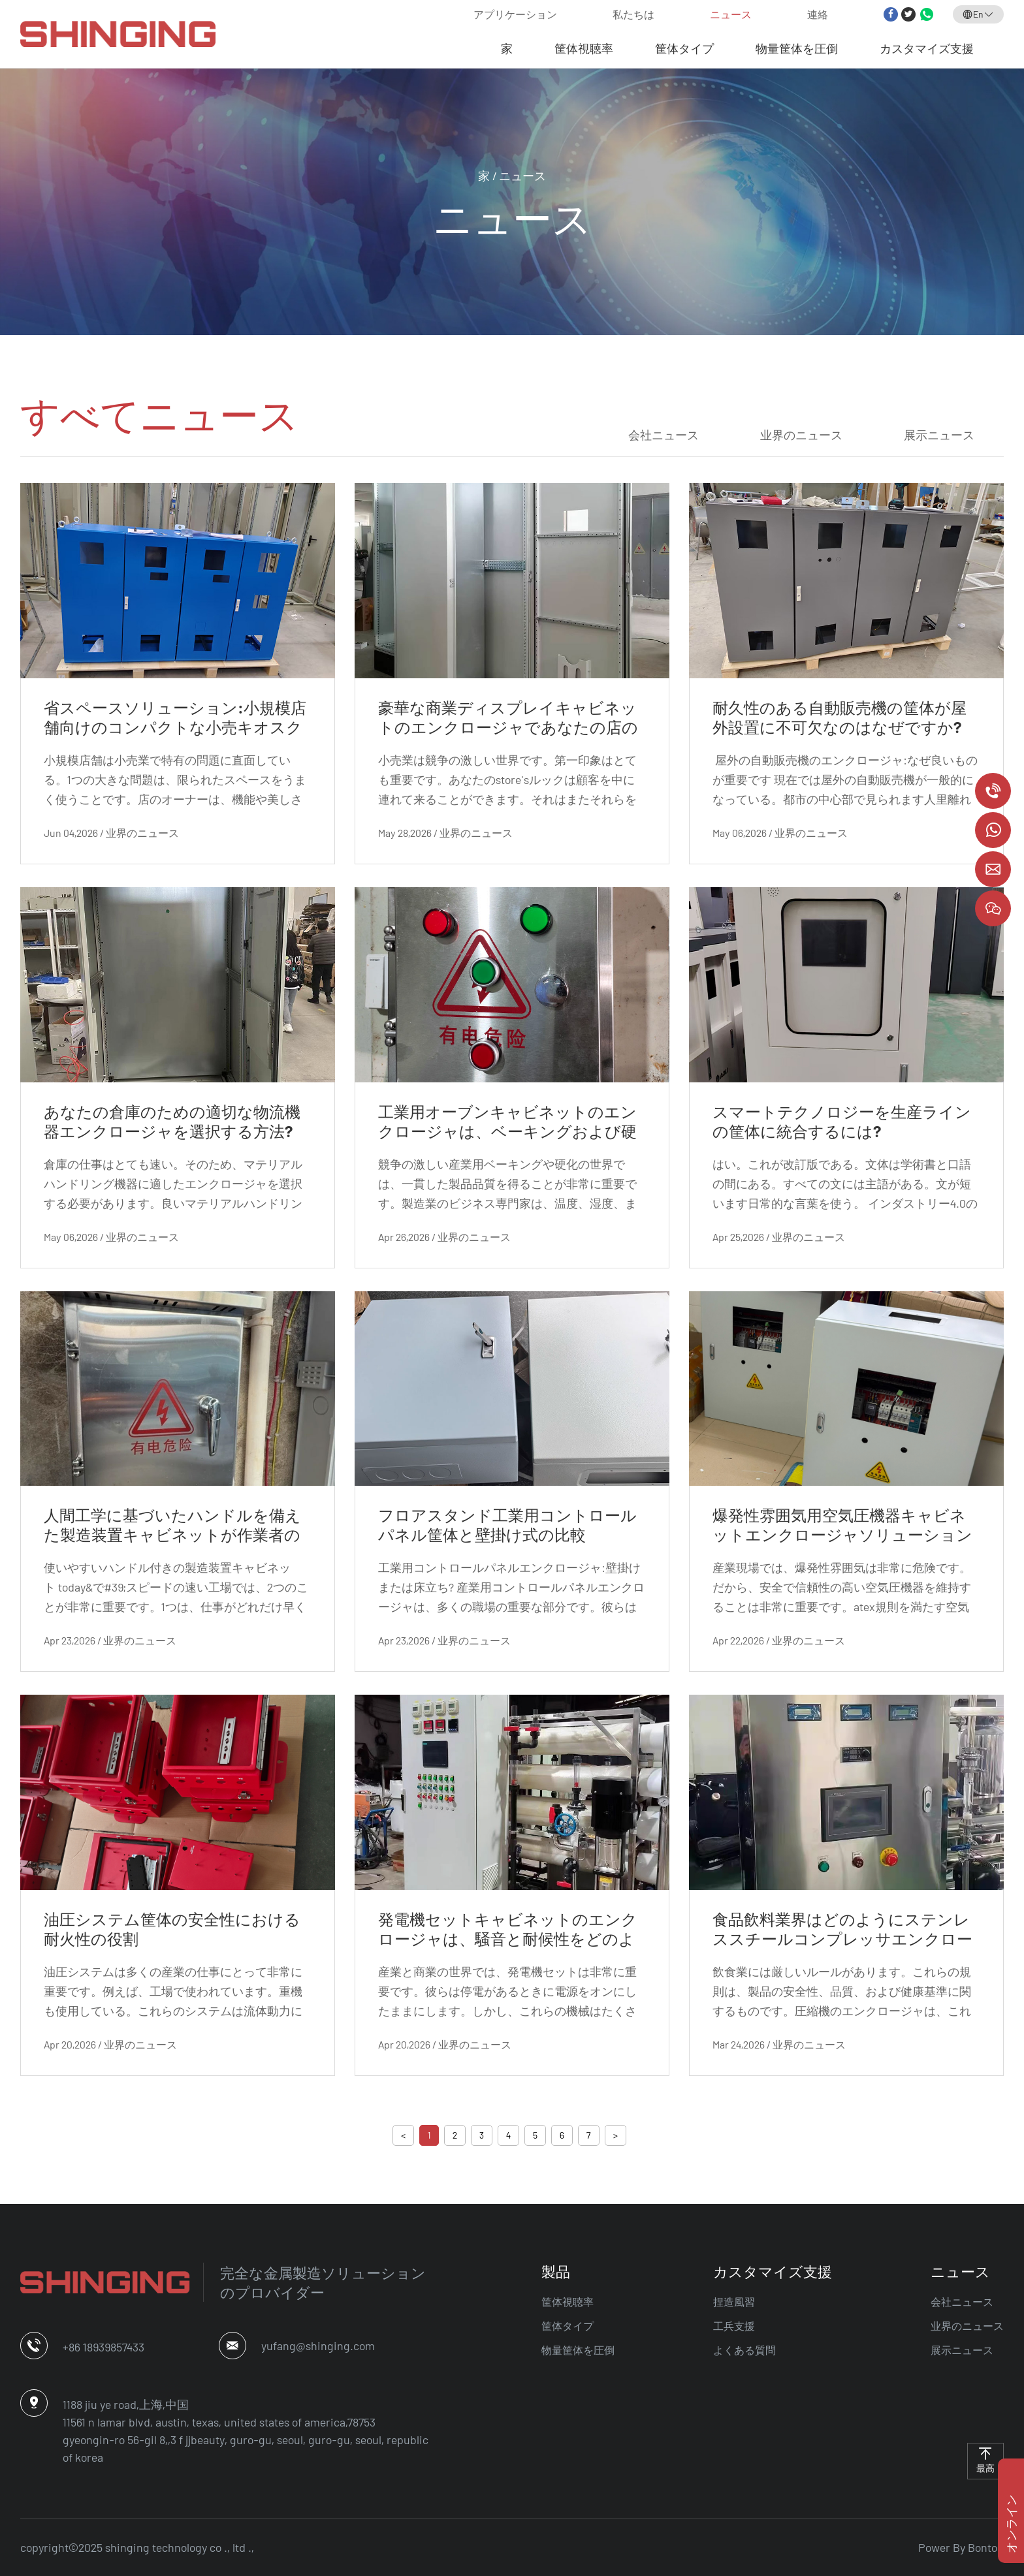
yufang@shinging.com (318, 2345)
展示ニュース (939, 435)
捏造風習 (734, 2301)
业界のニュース (801, 435)
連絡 (817, 14)
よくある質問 (744, 2350)
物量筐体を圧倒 (797, 48)
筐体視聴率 (583, 48)
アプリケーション (515, 14)
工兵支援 (734, 2325)
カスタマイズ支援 (927, 48)
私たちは (633, 14)
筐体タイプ (684, 48)
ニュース (731, 14)
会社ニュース (663, 435)
